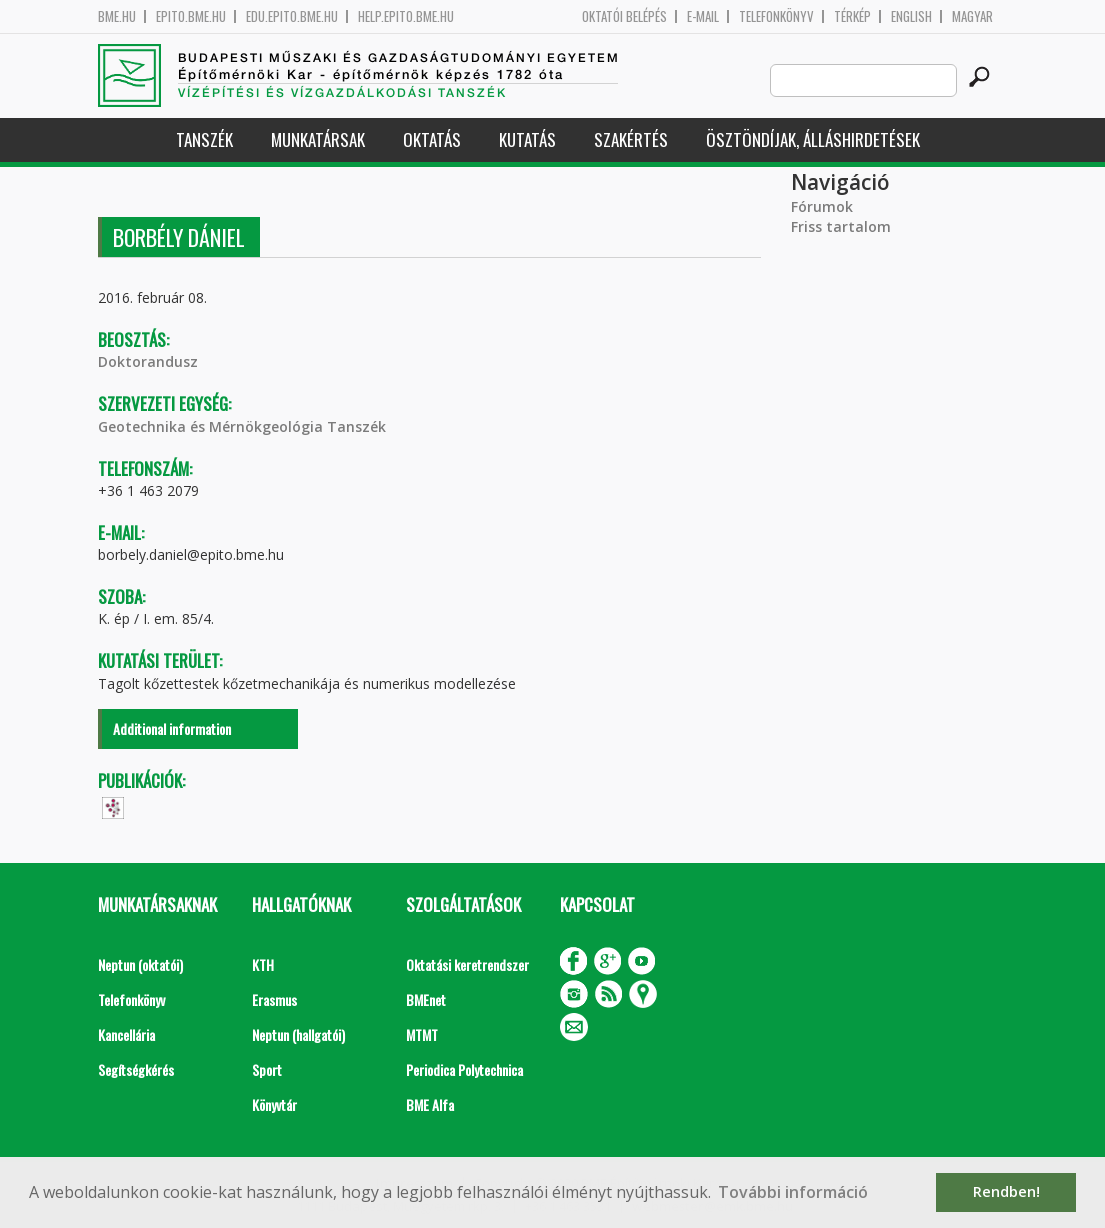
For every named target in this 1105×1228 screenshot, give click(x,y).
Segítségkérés (136, 1069)
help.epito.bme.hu (406, 16)
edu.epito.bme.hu (292, 16)
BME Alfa (430, 1104)
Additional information (172, 728)
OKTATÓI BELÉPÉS (624, 16)
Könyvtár (274, 1104)
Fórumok (822, 206)
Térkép (852, 16)
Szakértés (631, 139)
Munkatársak (318, 139)
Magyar (972, 16)
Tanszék (204, 139)
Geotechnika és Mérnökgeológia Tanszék (242, 426)
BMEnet (426, 999)
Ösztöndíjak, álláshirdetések (813, 139)
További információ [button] (793, 1192)
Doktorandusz (148, 361)
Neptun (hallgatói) (298, 1034)
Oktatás (432, 139)
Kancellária (126, 1034)
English (911, 16)
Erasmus (274, 999)
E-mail (703, 16)
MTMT (422, 1034)
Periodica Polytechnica (464, 1069)
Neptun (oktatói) (140, 964)
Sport (267, 1069)
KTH (263, 964)
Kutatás (527, 139)
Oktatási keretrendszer (467, 964)
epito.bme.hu (191, 16)
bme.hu (117, 16)
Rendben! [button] (1006, 1191)
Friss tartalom (841, 226)
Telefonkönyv (776, 16)
